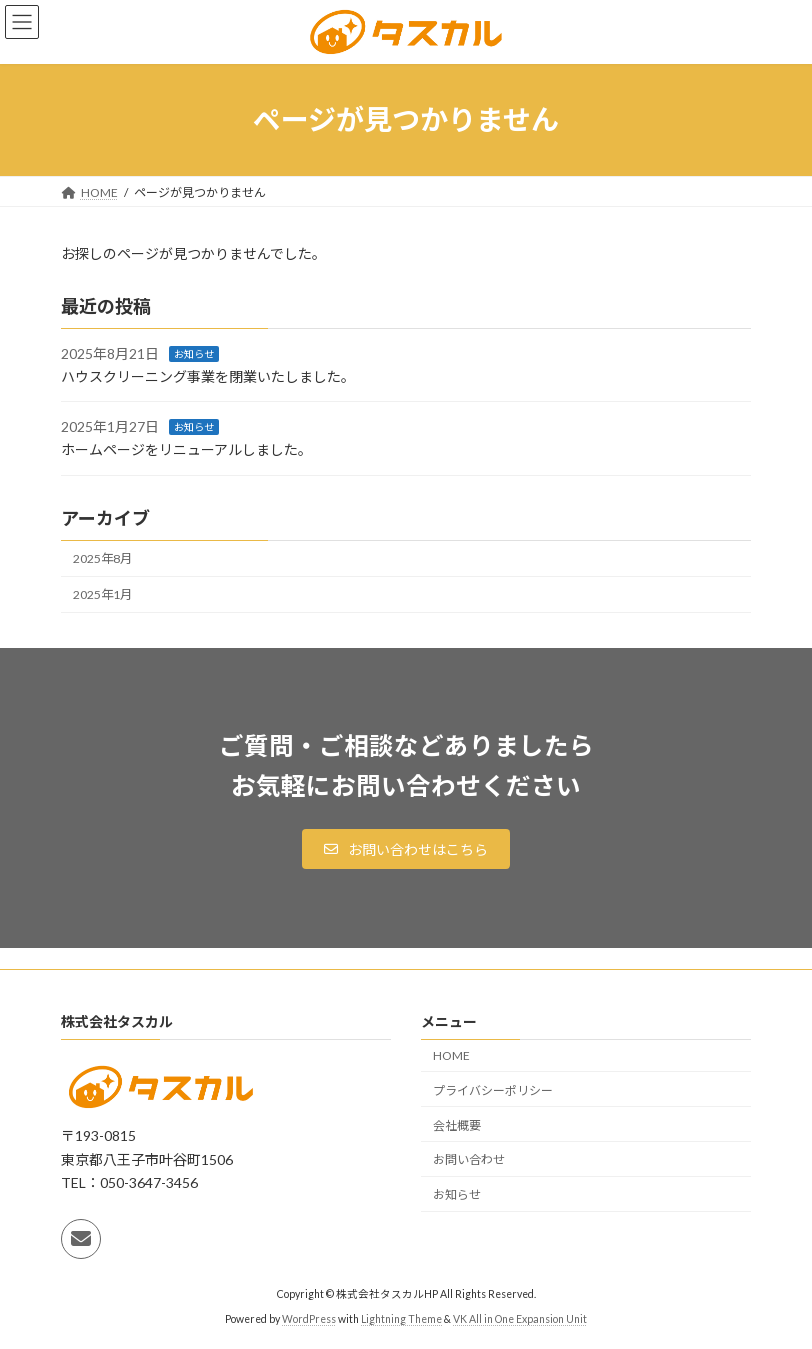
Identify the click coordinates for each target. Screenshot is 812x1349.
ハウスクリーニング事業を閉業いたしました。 (208, 376)
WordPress (309, 1318)
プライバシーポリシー (493, 1090)
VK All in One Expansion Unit (520, 1318)
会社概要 (457, 1124)
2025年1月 (102, 594)
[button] (406, 849)
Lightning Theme (401, 1318)
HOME (451, 1055)
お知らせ (194, 354)
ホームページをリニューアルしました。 (186, 449)
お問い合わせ (469, 1159)
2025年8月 (102, 558)
